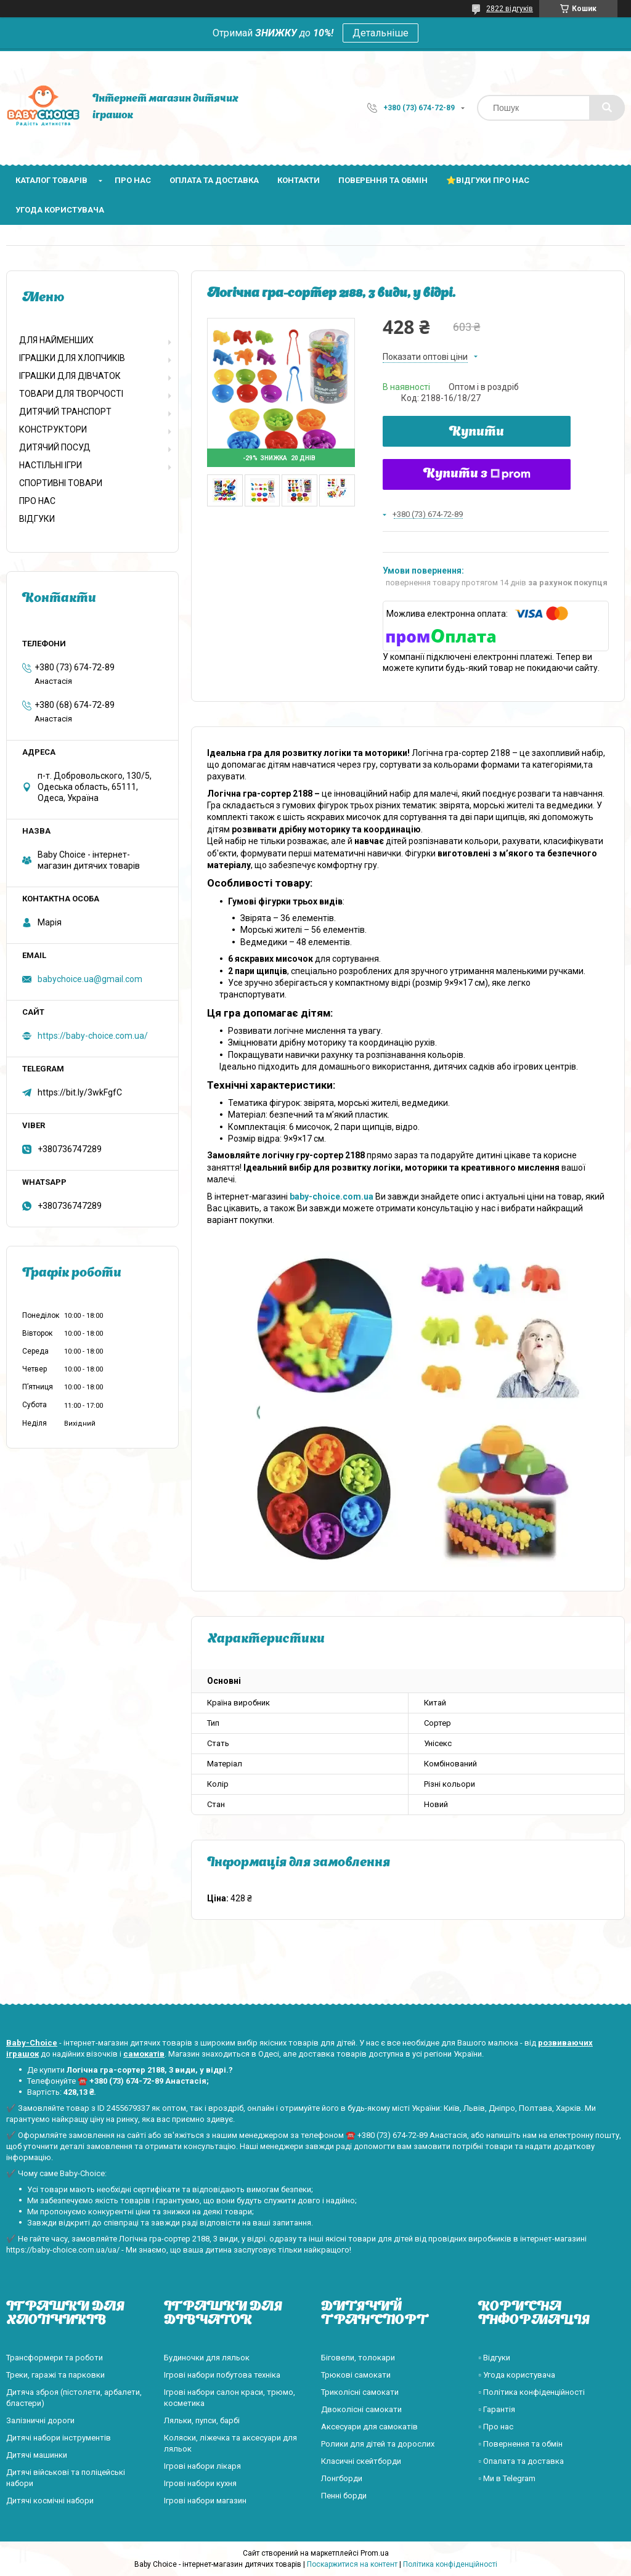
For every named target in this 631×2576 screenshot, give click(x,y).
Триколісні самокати (360, 2392)
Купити (476, 432)
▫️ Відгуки (494, 2357)
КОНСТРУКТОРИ (53, 429)
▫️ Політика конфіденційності (531, 2392)
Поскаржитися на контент (352, 2564)
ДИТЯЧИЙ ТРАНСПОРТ (65, 411)
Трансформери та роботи (54, 2357)
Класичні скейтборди (361, 2461)
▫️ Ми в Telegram (506, 2478)
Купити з (477, 474)
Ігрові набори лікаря (202, 2466)
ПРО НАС (37, 501)
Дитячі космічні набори (50, 2500)
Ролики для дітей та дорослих (377, 2443)
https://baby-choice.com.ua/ (93, 1036)
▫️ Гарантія (496, 2409)
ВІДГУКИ (37, 519)
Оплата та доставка (214, 180)
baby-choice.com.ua (331, 1196)
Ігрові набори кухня (200, 2483)
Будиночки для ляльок (207, 2357)
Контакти (298, 180)
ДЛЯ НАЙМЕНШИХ (56, 340)
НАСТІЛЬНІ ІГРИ (50, 465)
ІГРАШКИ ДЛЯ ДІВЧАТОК (70, 376)
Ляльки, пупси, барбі (202, 2420)
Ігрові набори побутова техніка (222, 2374)
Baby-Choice (31, 2042)
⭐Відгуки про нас (487, 180)
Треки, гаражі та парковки (55, 2374)
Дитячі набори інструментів (58, 2437)
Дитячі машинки (36, 2455)
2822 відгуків (509, 8)
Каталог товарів (51, 180)
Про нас (133, 180)
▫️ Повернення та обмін (520, 2443)
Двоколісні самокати (361, 2409)
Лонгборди (341, 2478)
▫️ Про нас (495, 2426)
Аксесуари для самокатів (369, 2426)
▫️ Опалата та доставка (521, 2461)
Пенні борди (344, 2495)
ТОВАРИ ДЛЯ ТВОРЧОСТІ (71, 394)
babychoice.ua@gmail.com (90, 979)
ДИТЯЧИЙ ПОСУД (55, 447)
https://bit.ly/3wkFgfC (80, 1092)
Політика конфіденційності (450, 2564)
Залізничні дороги (40, 2420)
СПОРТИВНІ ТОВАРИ (60, 483)
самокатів (144, 2053)
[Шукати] (607, 108)
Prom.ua (374, 2553)
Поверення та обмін (383, 180)
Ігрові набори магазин (205, 2500)
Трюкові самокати (356, 2374)
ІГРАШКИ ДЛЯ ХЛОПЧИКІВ (72, 358)
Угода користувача (59, 209)
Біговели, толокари (358, 2357)
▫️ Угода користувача (516, 2374)
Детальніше (380, 33)
